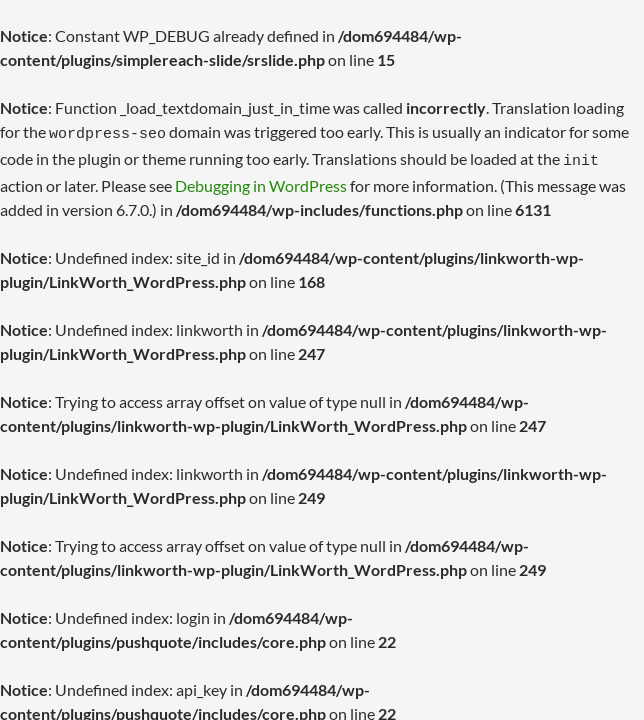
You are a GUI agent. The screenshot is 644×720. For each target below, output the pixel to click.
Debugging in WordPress (261, 179)
